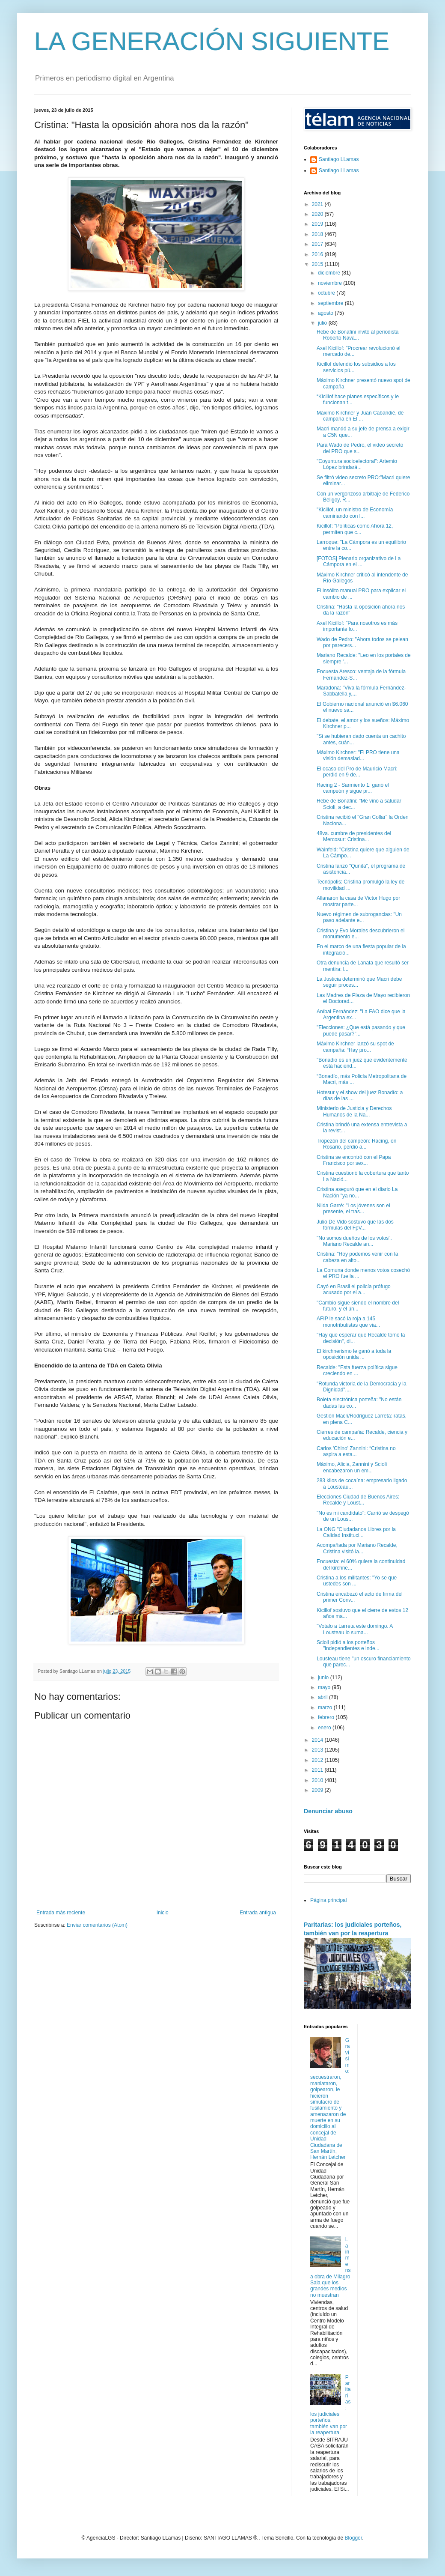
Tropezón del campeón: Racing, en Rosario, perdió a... (356, 1144)
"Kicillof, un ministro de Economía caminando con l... (355, 513)
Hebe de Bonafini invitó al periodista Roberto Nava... (357, 335)
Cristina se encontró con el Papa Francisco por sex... (354, 1160)
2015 (318, 264)
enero (325, 1728)
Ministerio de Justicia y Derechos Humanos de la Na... (354, 1111)
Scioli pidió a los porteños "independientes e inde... (348, 1645)
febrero (326, 1717)
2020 (318, 214)
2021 (318, 204)
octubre (327, 293)
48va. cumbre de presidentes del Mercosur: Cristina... (354, 836)
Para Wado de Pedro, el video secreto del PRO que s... (360, 448)
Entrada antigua (258, 1913)
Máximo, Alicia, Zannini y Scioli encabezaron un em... (352, 1467)
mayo (325, 1687)
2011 (318, 1770)
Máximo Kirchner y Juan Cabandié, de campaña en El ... (360, 416)
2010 (318, 1780)
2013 (318, 1750)
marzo (326, 1707)
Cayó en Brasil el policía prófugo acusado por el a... (354, 1289)
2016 (318, 254)
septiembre (331, 303)
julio (323, 323)
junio (324, 1678)
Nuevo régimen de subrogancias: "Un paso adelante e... (359, 917)
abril (323, 1697)
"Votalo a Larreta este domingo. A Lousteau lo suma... (355, 1629)
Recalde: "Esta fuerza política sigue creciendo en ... (357, 1370)
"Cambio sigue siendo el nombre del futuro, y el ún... (358, 1306)
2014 (318, 1740)
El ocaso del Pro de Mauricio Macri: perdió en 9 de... (357, 772)
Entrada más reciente (60, 1913)
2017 (318, 244)
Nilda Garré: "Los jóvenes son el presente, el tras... (353, 1209)
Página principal (328, 1900)
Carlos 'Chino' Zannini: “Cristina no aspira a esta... (356, 1451)
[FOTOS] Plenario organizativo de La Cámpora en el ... (359, 561)
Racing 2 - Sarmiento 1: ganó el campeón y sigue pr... (353, 788)
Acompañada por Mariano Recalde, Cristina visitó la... (357, 1548)
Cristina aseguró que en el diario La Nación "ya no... (357, 1192)
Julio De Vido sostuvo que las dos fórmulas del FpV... (355, 1225)
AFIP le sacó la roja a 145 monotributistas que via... (348, 1322)
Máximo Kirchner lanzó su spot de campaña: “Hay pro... (355, 1047)
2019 (318, 224)
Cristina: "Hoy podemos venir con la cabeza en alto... (357, 1257)
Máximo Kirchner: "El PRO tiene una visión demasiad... (358, 755)
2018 (318, 234)
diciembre (329, 273)
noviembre (330, 283)
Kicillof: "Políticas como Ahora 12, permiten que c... (355, 529)
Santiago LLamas (339, 159)
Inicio (163, 1913)
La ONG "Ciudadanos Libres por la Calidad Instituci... (356, 1532)
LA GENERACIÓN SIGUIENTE (211, 41)
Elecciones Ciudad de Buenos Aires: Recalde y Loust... (358, 1500)
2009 (318, 1790)
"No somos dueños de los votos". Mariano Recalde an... (354, 1241)
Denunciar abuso (328, 1811)
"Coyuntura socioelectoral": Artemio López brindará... (357, 464)
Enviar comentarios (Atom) (97, 1925)
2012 (318, 1760)
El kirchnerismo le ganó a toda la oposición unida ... (354, 1354)
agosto (326, 313)
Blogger (353, 2538)
